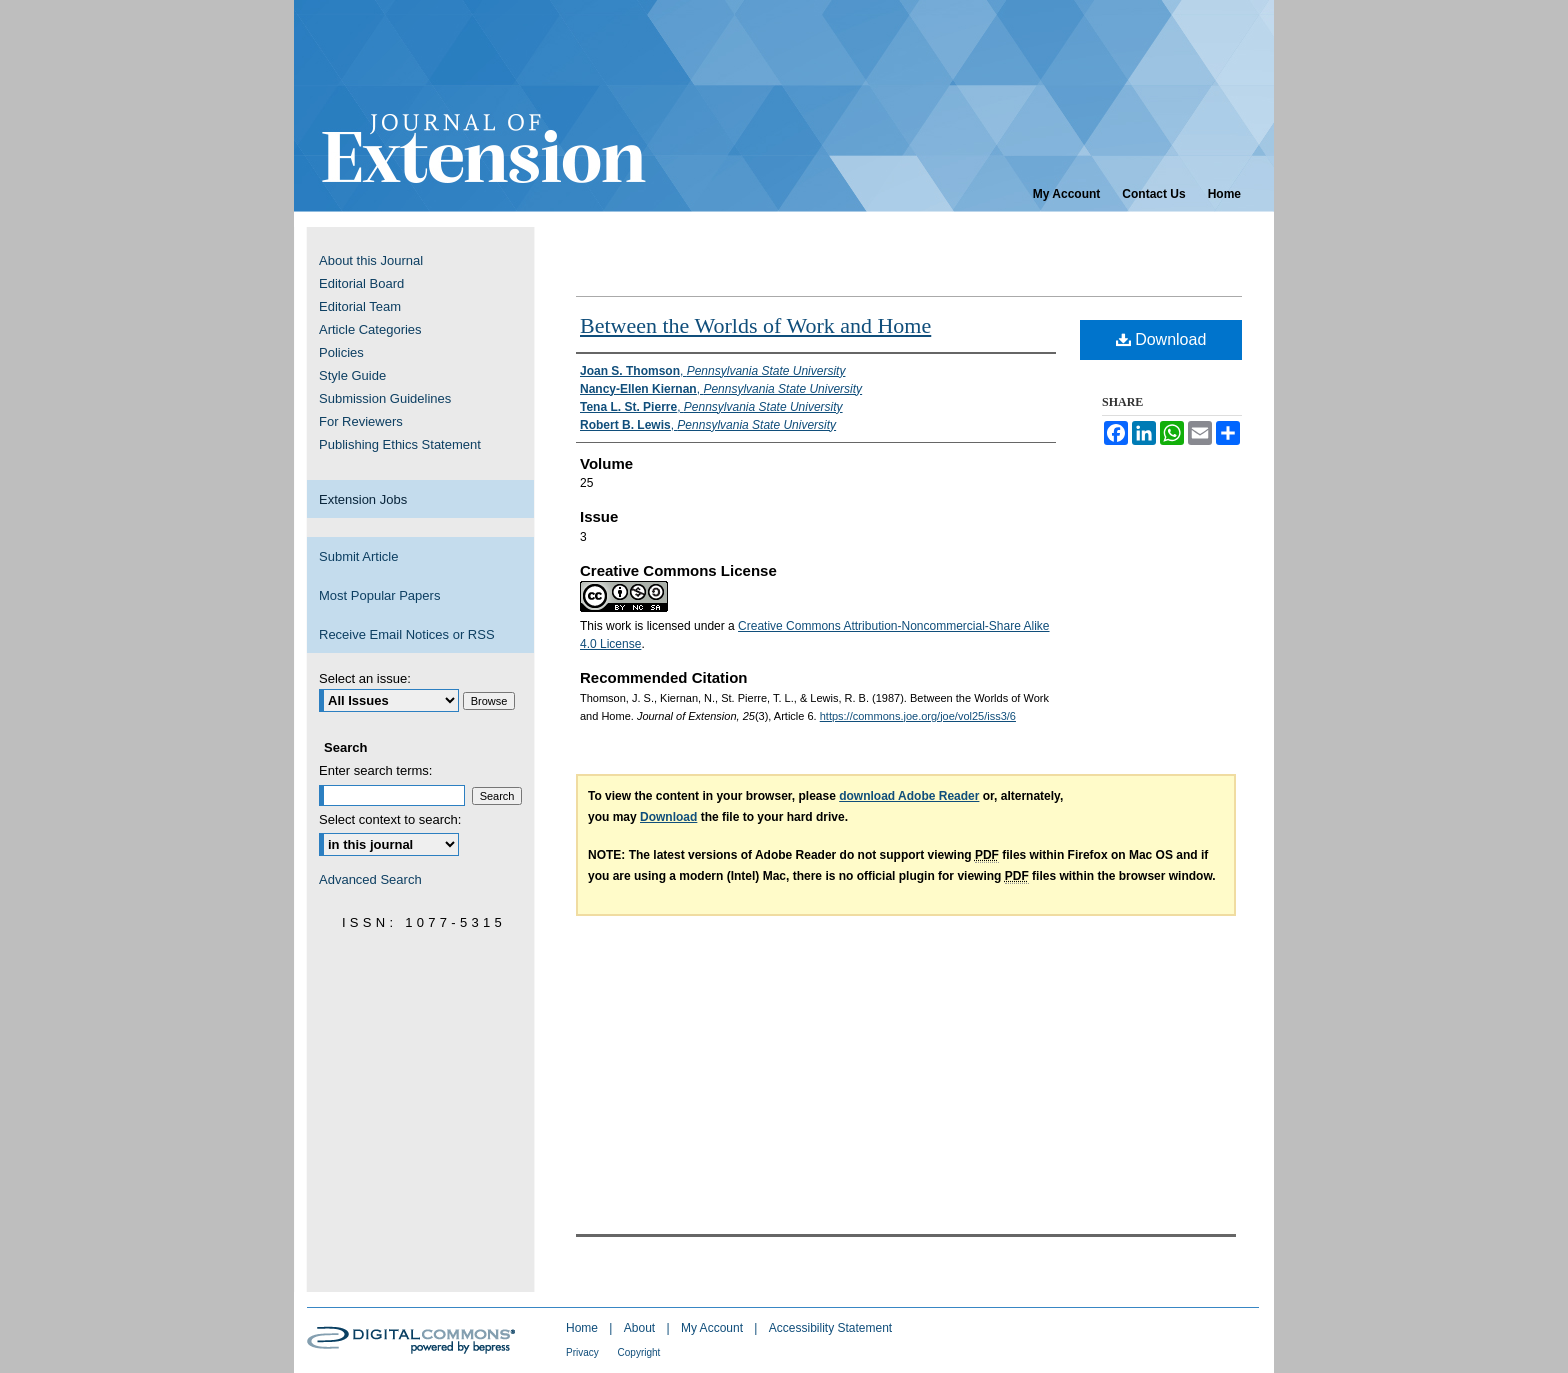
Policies (341, 352)
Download (1161, 339)
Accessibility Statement (830, 1328)
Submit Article (358, 556)
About (641, 1328)
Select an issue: (365, 678)
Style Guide (352, 375)
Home (583, 1328)
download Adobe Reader (909, 796)
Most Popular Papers (379, 595)
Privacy (584, 1352)
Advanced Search (370, 879)
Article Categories (370, 329)
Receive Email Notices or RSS (407, 634)
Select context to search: (390, 819)
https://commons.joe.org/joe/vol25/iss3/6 (918, 716)
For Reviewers (361, 421)
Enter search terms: (375, 770)
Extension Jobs (363, 499)
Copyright (639, 1352)
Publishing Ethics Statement (400, 444)
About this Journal (371, 260)
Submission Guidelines (385, 398)
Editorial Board (361, 283)
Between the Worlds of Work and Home (755, 325)
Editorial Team (360, 306)
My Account (713, 1328)
